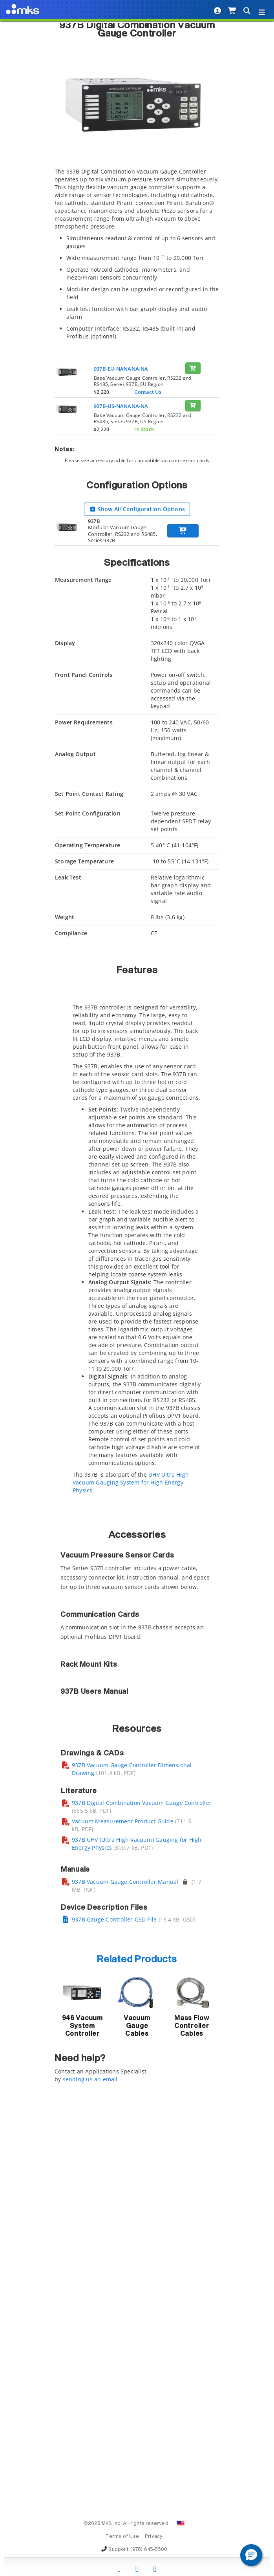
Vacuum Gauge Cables (137, 2401)
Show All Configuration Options (137, 509)
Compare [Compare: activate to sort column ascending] (72, 1604)
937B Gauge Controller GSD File (114, 2294)
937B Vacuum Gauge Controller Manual (125, 2256)
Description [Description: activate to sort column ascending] (107, 1604)
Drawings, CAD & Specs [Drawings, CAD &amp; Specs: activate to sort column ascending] (186, 1604)
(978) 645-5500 (148, 2549)
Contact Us (147, 391)
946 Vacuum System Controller (82, 2401)
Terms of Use (122, 2536)
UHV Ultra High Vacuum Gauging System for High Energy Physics (131, 1482)
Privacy (154, 2536)
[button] (251, 2555)
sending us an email (90, 2454)
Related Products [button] (137, 2334)
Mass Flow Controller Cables (191, 2401)
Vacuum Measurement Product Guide (123, 2196)
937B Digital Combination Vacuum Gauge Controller (142, 2177)
